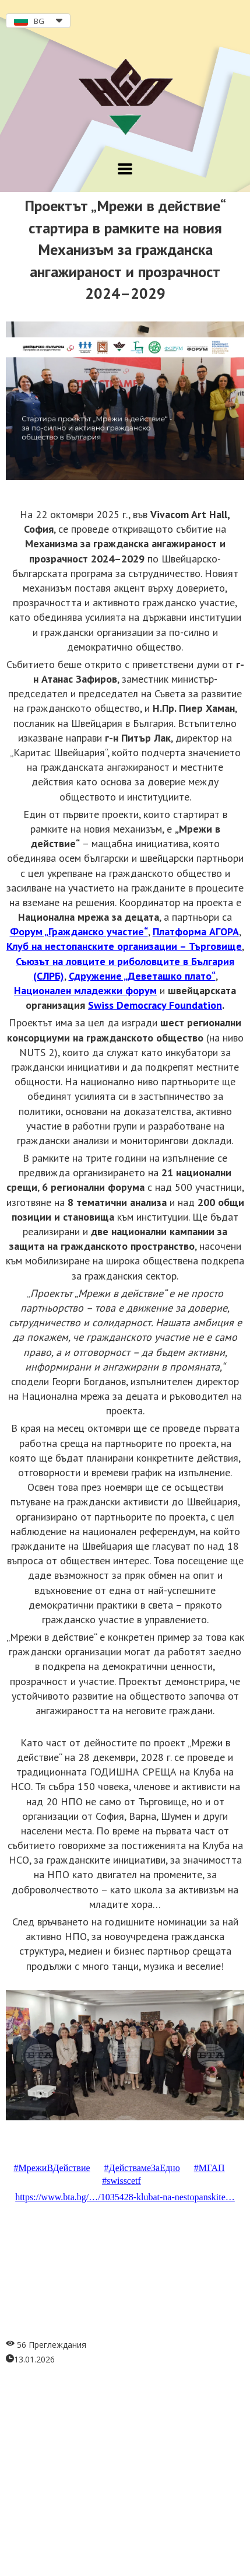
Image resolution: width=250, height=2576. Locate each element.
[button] (38, 20)
